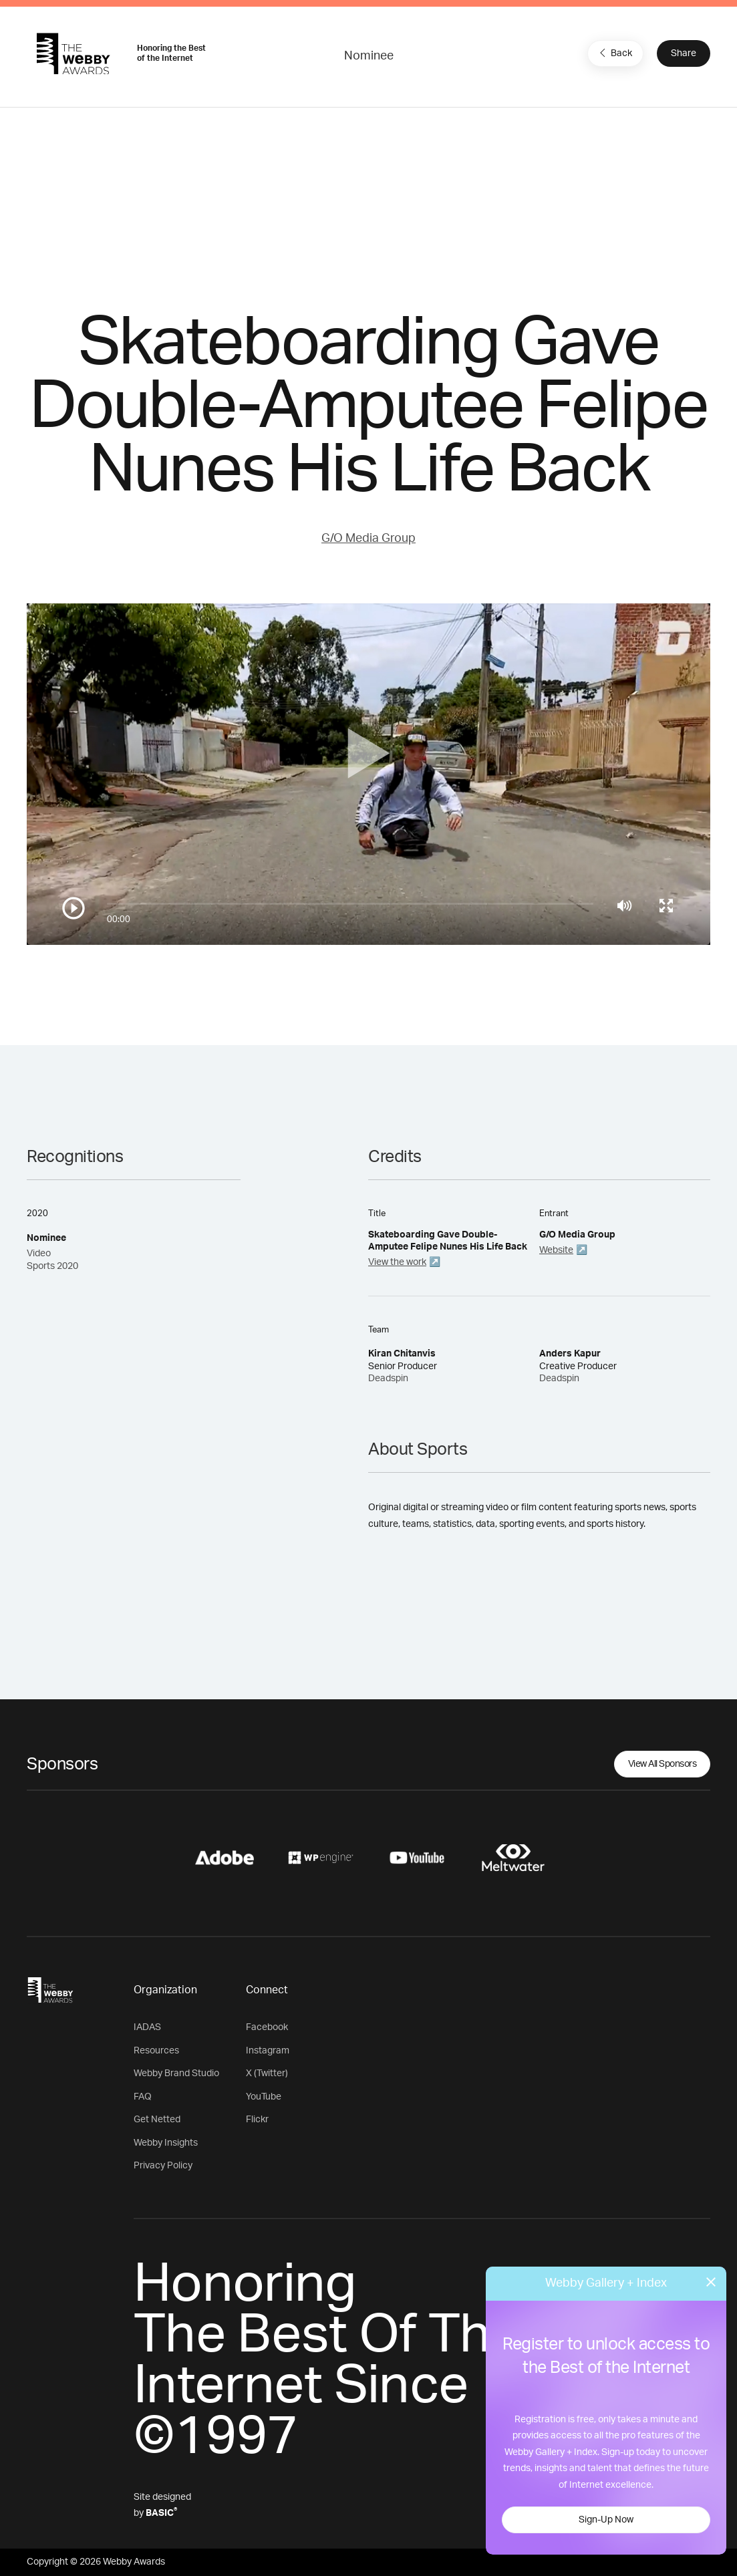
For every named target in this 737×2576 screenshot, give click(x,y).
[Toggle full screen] (666, 905)
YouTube (263, 2097)
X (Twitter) (267, 2073)
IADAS (147, 2027)
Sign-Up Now (606, 2520)
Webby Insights (166, 2143)
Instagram (267, 2050)
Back (614, 52)
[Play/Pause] (73, 908)
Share (683, 53)
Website (556, 1250)
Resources (156, 2050)
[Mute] (624, 905)
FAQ (143, 2097)
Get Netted (157, 2119)
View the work (397, 1262)
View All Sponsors (662, 1764)
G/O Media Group (368, 539)
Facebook (267, 2027)
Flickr (257, 2119)
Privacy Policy (163, 2165)
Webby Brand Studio (176, 2073)
